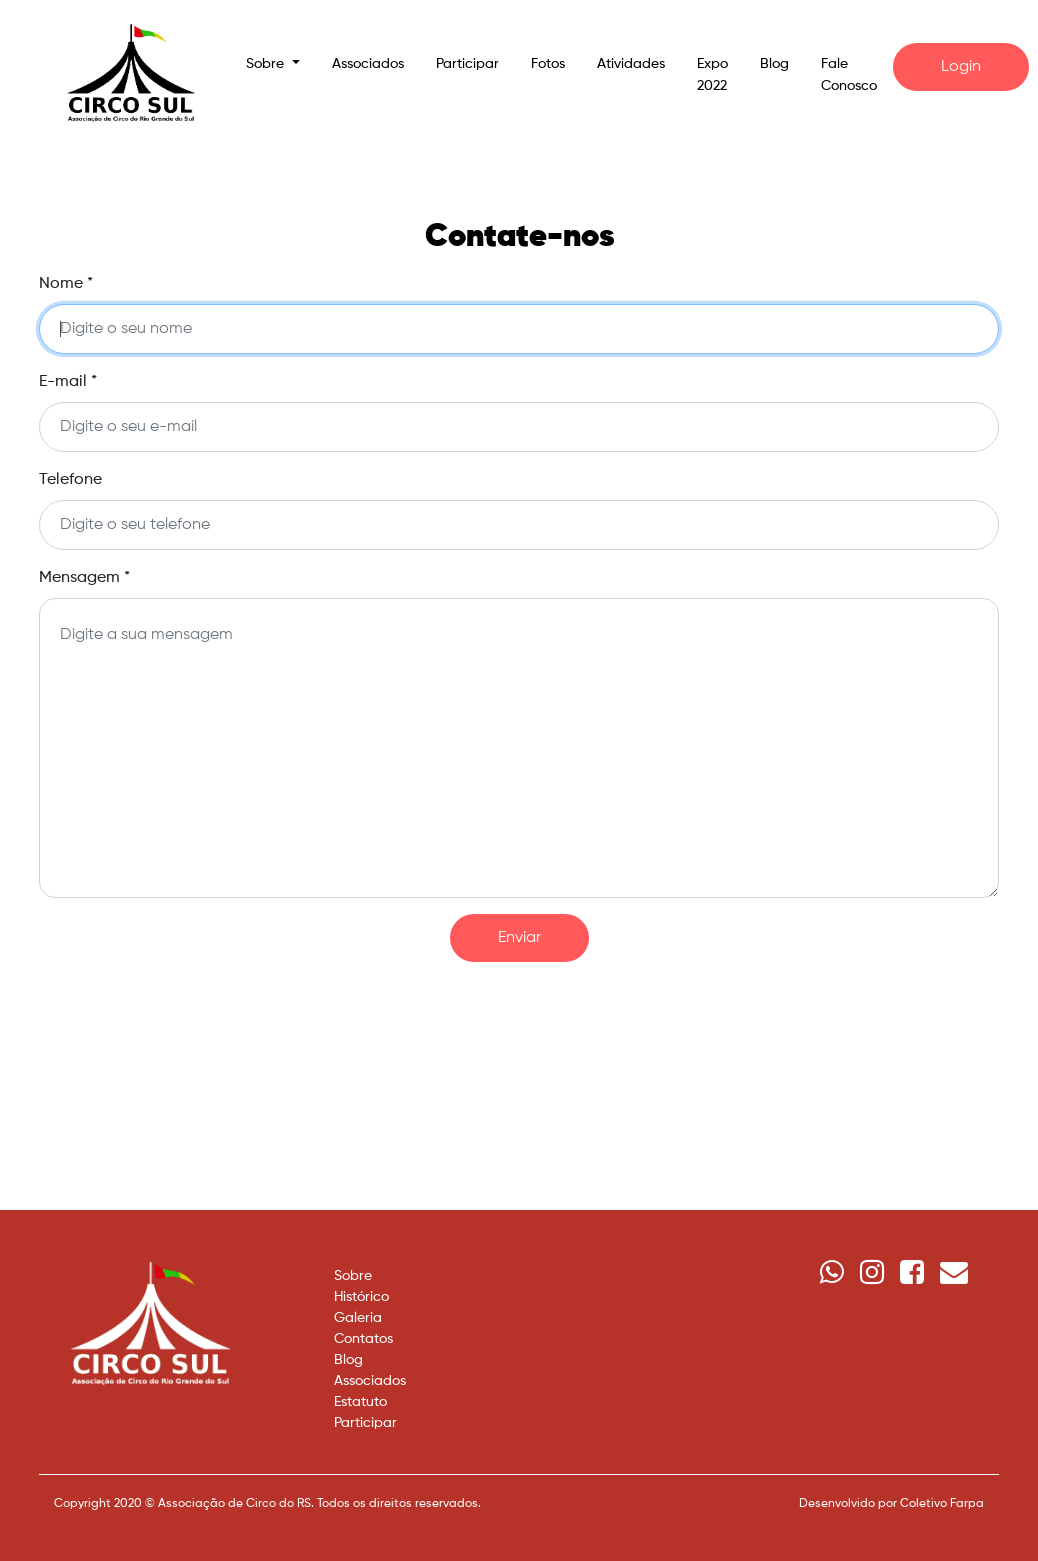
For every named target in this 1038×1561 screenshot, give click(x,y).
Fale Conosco (849, 75)
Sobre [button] (267, 64)
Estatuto (360, 1402)
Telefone (70, 480)
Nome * (66, 284)
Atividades (631, 64)
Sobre (353, 1276)
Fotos (548, 64)
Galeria (358, 1318)
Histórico (361, 1297)
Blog (774, 64)
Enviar (519, 938)
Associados (368, 64)
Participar (467, 64)
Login (961, 67)
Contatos (363, 1339)
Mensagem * (84, 578)
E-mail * (68, 382)
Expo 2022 (712, 75)
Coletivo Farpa (942, 1504)
